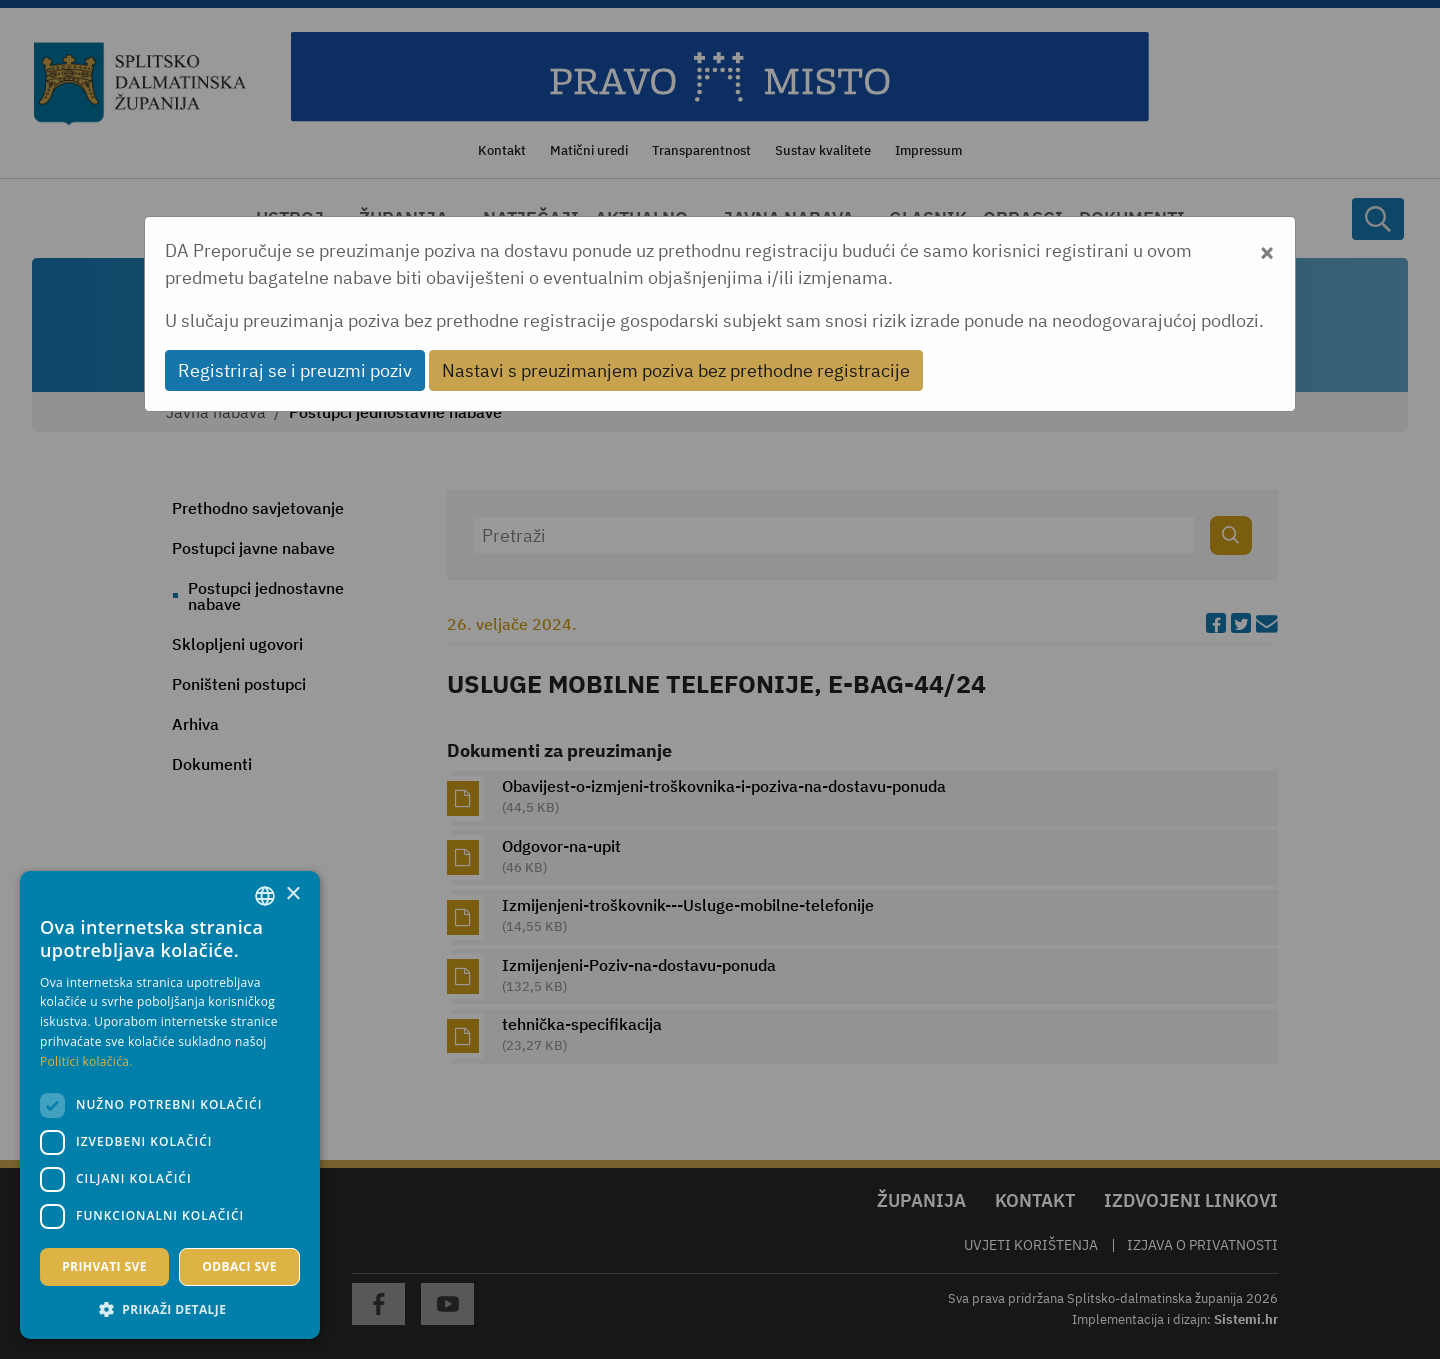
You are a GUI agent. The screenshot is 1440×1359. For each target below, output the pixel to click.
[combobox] (265, 896)
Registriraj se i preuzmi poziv (295, 370)
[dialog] (170, 1105)
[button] (170, 1309)
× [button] (292, 894)
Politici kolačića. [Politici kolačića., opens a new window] (86, 1061)
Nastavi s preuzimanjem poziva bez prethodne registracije (676, 370)
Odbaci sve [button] (239, 1266)
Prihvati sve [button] (104, 1266)
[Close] (1267, 250)
